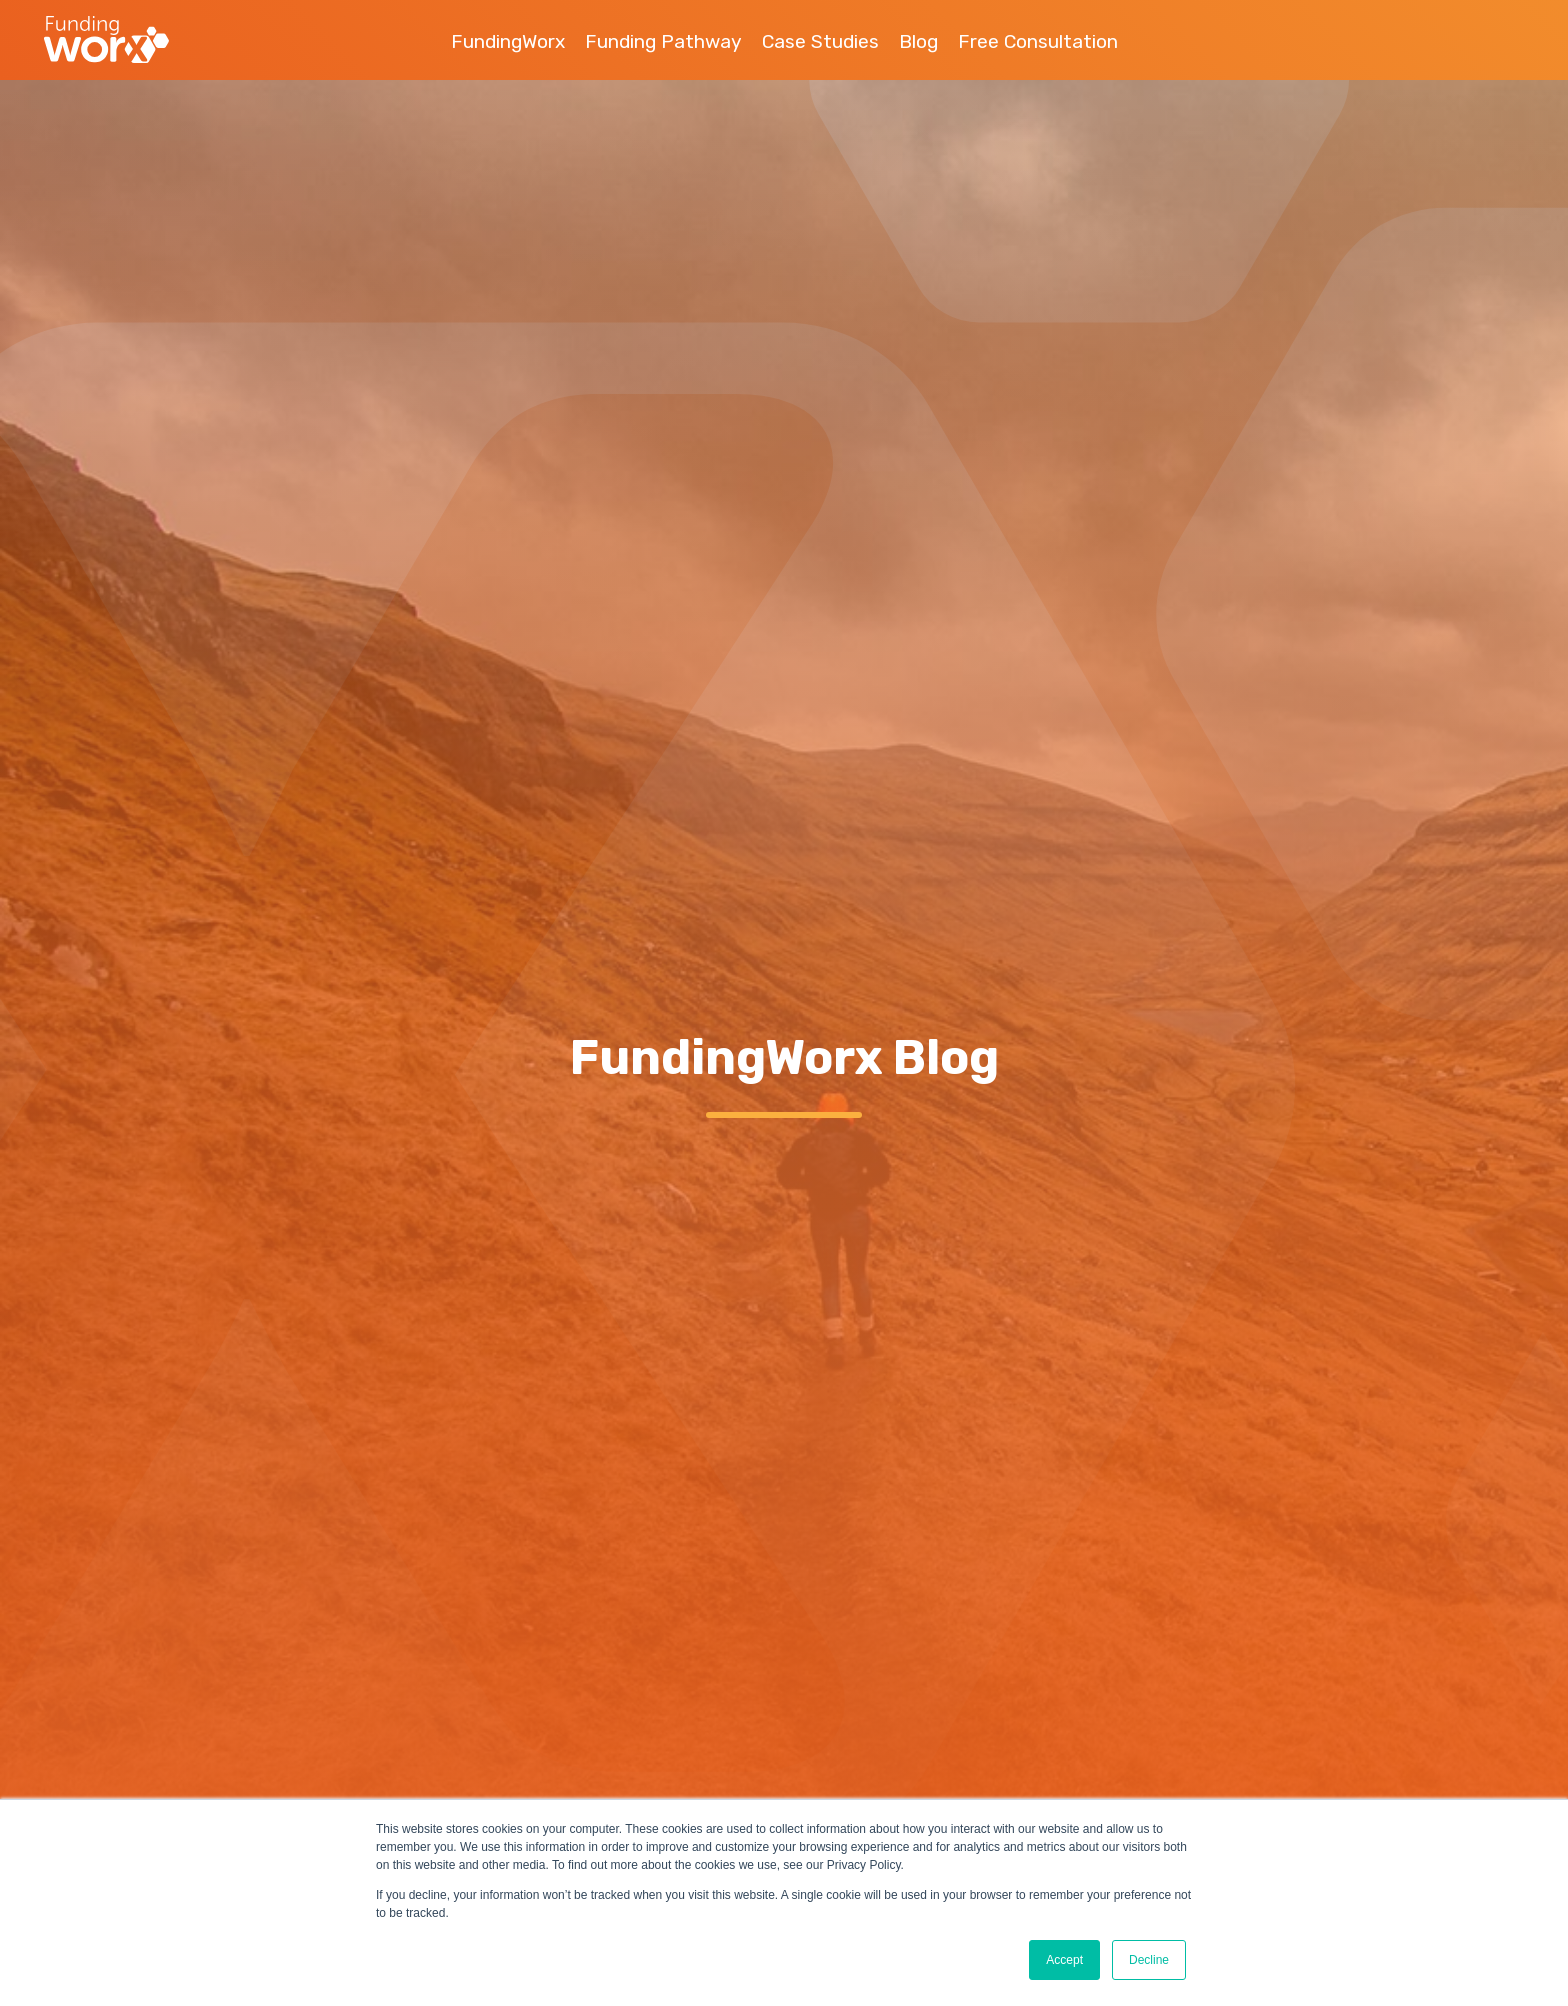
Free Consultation (1038, 41)
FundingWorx (508, 41)
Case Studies (820, 41)
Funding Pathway (663, 41)
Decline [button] (1149, 1960)
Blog (918, 41)
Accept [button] (1064, 1960)
